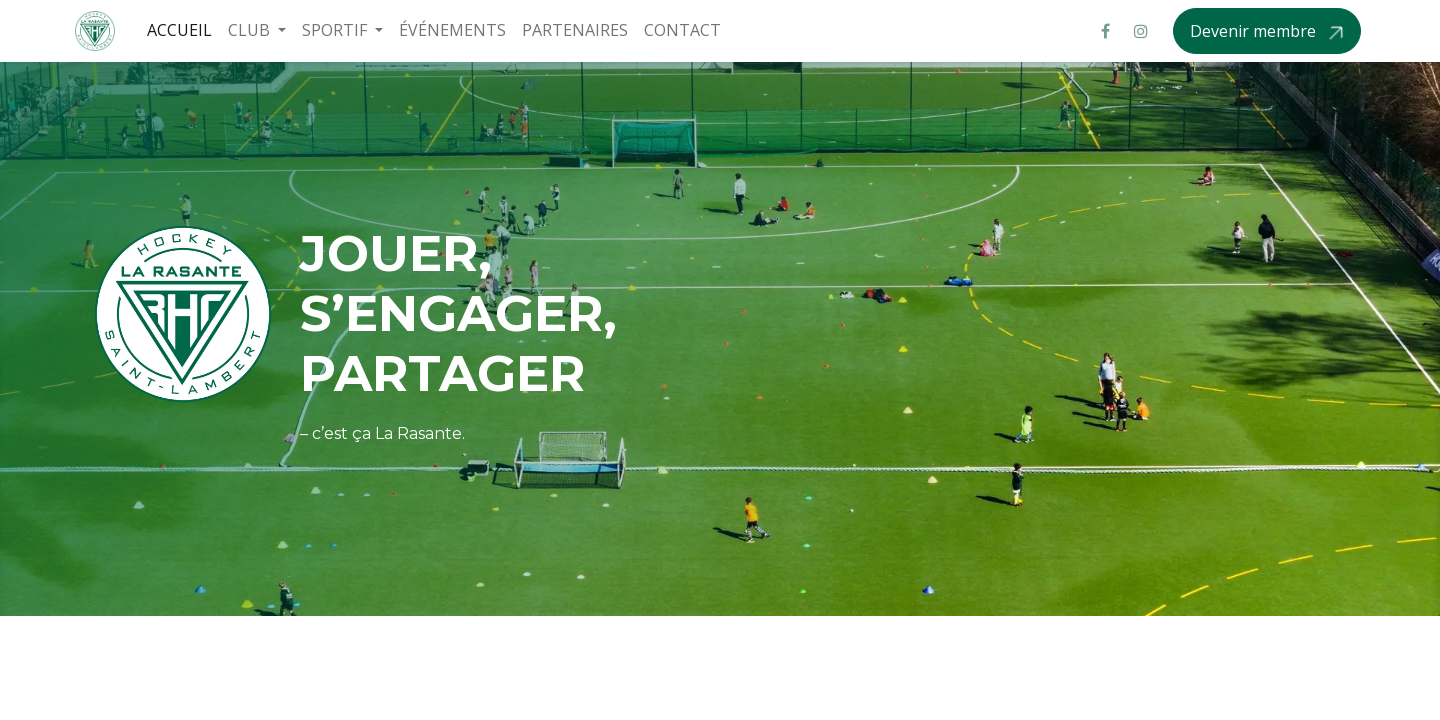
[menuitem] (179, 30)
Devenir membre (1255, 31)
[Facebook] (1105, 31)
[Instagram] (1141, 31)
